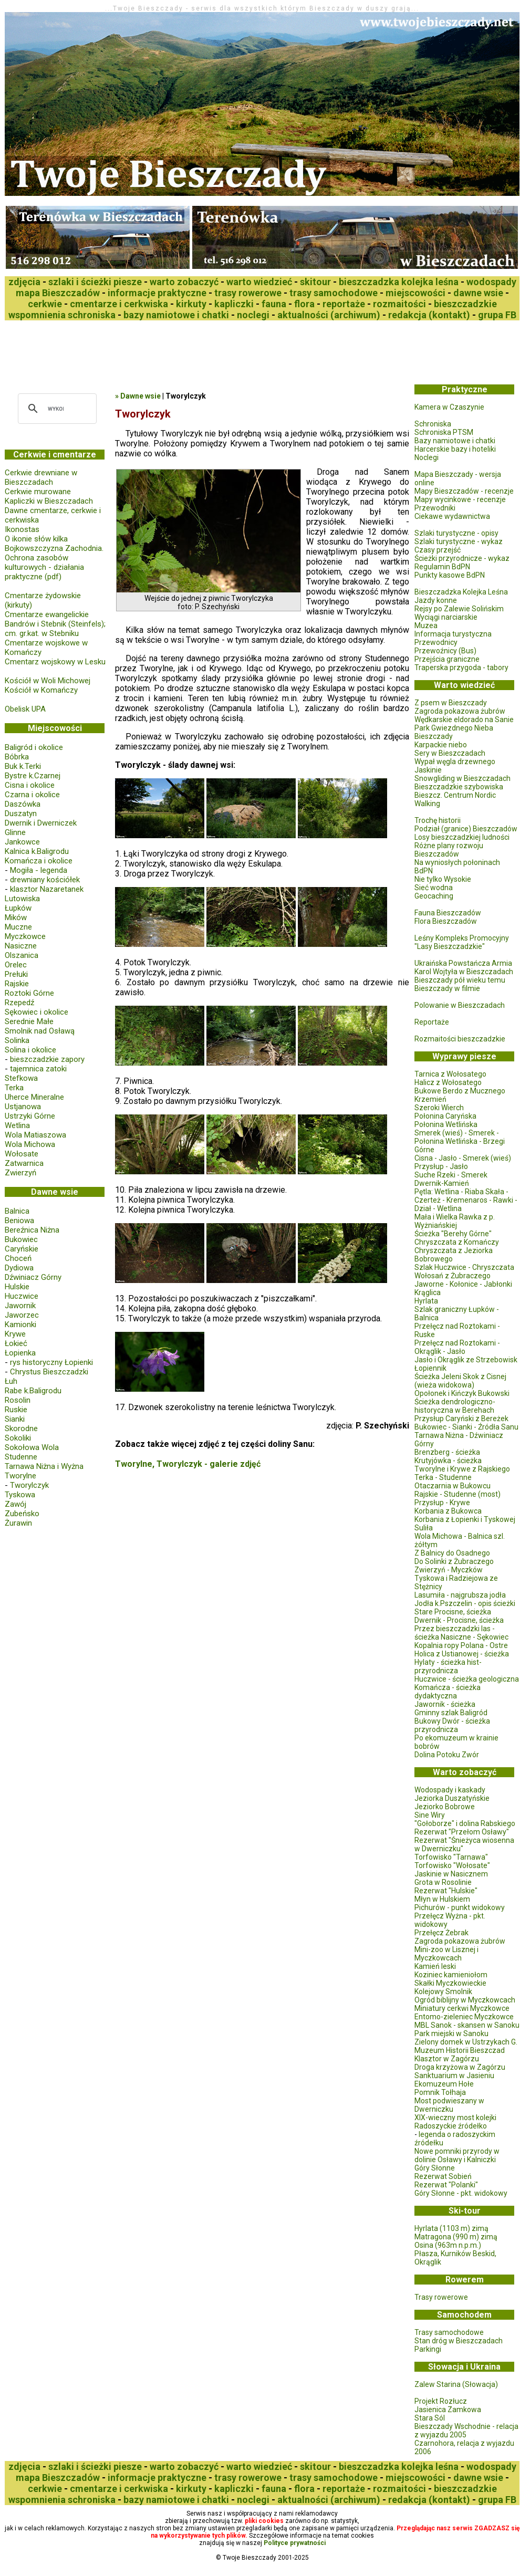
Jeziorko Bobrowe (444, 1806)
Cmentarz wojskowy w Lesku (55, 661)
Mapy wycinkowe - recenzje (460, 499)
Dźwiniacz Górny (33, 1277)
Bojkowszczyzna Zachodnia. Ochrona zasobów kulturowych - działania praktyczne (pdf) (54, 562)
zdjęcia (24, 281)
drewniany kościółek (45, 879)
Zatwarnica (24, 1163)
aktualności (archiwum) (328, 314)
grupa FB (497, 314)
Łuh (11, 1381)
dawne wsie (478, 292)
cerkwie (45, 303)
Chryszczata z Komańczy (456, 1242)
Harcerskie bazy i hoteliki (455, 449)
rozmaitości (399, 303)
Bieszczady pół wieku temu (459, 980)
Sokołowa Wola (32, 1447)
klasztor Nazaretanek (47, 889)
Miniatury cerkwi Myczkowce (461, 2008)
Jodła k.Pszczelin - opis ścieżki (464, 1603)
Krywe (15, 1334)
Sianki (15, 1419)
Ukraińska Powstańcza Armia (463, 963)
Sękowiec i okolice (36, 1012)
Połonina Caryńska (445, 1116)
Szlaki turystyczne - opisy (456, 533)
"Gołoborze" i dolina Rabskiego (464, 1823)
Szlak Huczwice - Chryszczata (464, 1267)
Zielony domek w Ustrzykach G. (465, 2042)
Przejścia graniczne (447, 659)
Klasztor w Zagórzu (446, 2058)
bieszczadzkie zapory (47, 1059)
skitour (315, 281)
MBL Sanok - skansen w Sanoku (466, 2025)
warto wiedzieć (259, 281)
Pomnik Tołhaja (440, 2092)
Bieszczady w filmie (447, 988)
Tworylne (20, 1475)
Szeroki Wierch (439, 1107)
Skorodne (21, 1428)
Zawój (15, 1504)
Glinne (15, 832)
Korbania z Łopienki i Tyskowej (464, 1519)
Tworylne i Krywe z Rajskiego (462, 1469)
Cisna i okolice (30, 785)
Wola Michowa (30, 1144)
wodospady (491, 281)
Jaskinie (428, 770)
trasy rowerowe (248, 292)
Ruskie (16, 1409)
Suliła (423, 1528)
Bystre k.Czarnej (32, 775)
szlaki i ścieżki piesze (95, 281)
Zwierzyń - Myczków (448, 1570)
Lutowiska (22, 898)
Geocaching (433, 896)
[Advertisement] (196, 348)
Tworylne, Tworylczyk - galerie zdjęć (188, 1464)
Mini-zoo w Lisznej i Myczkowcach (446, 1953)
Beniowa (19, 1220)
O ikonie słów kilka (36, 539)
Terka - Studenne (443, 1477)
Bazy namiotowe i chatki (454, 440)
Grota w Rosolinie (443, 1882)
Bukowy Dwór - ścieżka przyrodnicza (452, 1725)
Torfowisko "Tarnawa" (451, 1857)
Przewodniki (434, 508)
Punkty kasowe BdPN (449, 575)
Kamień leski (435, 1966)
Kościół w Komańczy (41, 690)
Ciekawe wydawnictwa (452, 516)
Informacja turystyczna (453, 634)
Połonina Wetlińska (445, 1124)
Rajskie (17, 983)
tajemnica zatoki (38, 1068)
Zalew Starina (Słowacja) (456, 2384)
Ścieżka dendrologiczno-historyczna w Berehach (454, 1405)
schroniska (92, 314)
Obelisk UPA (25, 709)
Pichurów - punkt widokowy (459, 1907)
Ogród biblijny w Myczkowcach (464, 2000)
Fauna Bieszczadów (447, 913)
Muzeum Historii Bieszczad (459, 2050)
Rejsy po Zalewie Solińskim (459, 608)
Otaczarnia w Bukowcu (452, 1486)
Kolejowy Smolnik (443, 1991)
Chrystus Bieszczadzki (49, 1371)
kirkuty (191, 303)
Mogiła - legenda (38, 870)
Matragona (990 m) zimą (455, 2237)
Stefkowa (21, 1078)
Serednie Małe (29, 1021)
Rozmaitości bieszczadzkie (459, 1039)
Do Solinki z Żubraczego (454, 1561)
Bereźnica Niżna (32, 1230)
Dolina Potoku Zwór (446, 1754)
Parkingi (427, 2349)
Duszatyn (21, 813)
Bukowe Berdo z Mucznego (459, 1091)
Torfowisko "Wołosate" (452, 1865)
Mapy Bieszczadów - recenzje (464, 491)
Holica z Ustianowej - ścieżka (461, 1654)
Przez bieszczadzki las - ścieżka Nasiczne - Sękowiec (461, 1632)
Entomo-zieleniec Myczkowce (464, 2016)
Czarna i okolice (32, 794)
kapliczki (234, 303)
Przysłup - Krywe (442, 1502)
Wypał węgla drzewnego (454, 761)
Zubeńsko (22, 1513)
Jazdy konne (435, 600)
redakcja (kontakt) (429, 314)
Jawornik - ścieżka (444, 1704)
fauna (274, 303)
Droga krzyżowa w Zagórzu (459, 2067)
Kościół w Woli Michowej (47, 680)
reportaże (344, 303)
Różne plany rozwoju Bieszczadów (448, 849)
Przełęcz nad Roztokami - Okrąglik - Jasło (457, 1347)
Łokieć (16, 1343)
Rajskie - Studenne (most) (457, 1494)
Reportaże (431, 1022)
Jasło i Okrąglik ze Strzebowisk (465, 1359)
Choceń (18, 1258)
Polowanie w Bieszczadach (459, 1005)
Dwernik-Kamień (441, 1183)
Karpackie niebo (440, 745)
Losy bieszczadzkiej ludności (461, 837)
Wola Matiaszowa (35, 1135)
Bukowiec (21, 1239)
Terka (14, 1087)
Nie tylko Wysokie (442, 879)
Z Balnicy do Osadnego (452, 1553)
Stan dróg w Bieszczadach (458, 2341)
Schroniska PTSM (443, 432)
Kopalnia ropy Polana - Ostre (461, 1645)
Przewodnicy (435, 642)
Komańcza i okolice (38, 860)
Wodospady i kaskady (449, 1790)
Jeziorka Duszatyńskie (452, 1798)
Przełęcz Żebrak (441, 1932)
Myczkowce (25, 936)
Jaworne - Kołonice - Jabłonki (463, 1284)
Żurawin (18, 1523)
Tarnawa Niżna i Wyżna (44, 1466)
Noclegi (426, 457)
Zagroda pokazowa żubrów (459, 711)
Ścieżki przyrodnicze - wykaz (461, 558)
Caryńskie (21, 1249)
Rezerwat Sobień (443, 2176)
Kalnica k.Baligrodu (37, 851)
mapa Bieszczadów (58, 292)
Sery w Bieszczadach (449, 753)
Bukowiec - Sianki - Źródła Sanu (466, 1427)
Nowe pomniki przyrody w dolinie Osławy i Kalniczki (457, 2155)
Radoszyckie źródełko (450, 2126)
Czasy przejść (437, 550)
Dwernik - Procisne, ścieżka (459, 1620)
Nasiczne (21, 946)
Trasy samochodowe (449, 2332)
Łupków (18, 908)
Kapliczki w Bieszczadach (49, 501)
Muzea (426, 625)
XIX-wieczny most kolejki (455, 2117)
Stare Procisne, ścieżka (452, 1612)
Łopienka (20, 1353)
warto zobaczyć (184, 281)
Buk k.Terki (23, 766)
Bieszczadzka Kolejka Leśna (461, 592)
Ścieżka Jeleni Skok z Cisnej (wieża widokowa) (460, 1380)
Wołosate (21, 1154)
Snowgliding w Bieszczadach (462, 778)
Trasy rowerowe (441, 2297)
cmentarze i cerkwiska (119, 303)
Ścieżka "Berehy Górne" (453, 1233)
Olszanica (21, 955)
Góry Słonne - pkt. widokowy (460, 2193)
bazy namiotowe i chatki (176, 314)
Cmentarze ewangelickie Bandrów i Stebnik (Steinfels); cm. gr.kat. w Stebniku (55, 624)
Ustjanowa (23, 1106)
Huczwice (21, 1296)
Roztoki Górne (29, 993)
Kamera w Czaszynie (449, 407)
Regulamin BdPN (442, 566)
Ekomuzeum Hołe (444, 2084)
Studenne (21, 1457)
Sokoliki (18, 1438)
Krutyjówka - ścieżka (448, 1460)
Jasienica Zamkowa (447, 2409)
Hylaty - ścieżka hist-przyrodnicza (448, 1666)
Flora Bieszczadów (445, 921)
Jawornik (20, 1305)
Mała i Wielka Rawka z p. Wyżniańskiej (454, 1221)
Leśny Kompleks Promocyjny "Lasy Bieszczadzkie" (461, 942)
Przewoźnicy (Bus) (445, 650)
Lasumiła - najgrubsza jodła (460, 1595)
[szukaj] (56, 408)
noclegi (253, 314)
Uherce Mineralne (34, 1097)
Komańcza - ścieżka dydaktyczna (447, 1691)
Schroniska (432, 424)
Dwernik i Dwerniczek (41, 823)
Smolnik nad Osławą (40, 1031)
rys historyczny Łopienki (51, 1362)
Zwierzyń (20, 1172)
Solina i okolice (30, 1050)
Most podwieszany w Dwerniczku (449, 2105)
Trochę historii (437, 820)
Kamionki (20, 1324)
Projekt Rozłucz (440, 2401)
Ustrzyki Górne (30, 1116)
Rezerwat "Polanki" (446, 2185)
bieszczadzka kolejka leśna (399, 281)
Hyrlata (426, 1301)
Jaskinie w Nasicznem (451, 1874)
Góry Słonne (434, 2168)
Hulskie (17, 1286)
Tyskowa (20, 1494)
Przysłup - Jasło (441, 1166)
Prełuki (16, 974)
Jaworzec (22, 1315)
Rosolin (17, 1400)
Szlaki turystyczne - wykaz (458, 541)
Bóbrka (17, 757)
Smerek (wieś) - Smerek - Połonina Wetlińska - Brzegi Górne (459, 1141)
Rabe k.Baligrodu (33, 1390)
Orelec (16, 964)
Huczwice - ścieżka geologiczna (466, 1679)
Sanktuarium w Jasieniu (454, 2075)
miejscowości (415, 292)
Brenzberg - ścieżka (447, 1452)
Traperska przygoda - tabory (461, 667)
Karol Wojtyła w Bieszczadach (463, 971)
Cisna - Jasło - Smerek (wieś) (462, 1158)
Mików (16, 917)
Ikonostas (22, 529)
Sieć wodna (433, 887)
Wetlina (17, 1125)
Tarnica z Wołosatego (450, 1074)
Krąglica (427, 1292)
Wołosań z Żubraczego (452, 1275)
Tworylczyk (29, 1485)
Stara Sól (429, 2418)
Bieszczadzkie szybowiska (458, 787)
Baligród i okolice (34, 747)
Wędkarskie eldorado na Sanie (464, 719)
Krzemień (430, 1099)
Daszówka (22, 804)
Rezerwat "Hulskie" (445, 1890)
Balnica (17, 1211)
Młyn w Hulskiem (442, 1899)
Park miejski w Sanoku (451, 2033)
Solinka (17, 1040)
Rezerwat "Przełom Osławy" (461, 1832)
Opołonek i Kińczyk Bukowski (461, 1393)
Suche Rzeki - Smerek (450, 1175)
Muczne (18, 927)
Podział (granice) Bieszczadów (465, 829)
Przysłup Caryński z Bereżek (461, 1418)
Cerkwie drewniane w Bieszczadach (41, 477)
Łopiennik (430, 1368)
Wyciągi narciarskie (445, 617)
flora (304, 303)
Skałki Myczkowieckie (450, 1983)
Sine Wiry (429, 1815)
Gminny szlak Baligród (450, 1712)
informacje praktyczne (157, 292)
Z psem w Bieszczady (450, 702)
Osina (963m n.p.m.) (447, 2245)
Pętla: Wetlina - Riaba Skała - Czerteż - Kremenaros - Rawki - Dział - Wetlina (465, 1200)
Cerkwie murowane (38, 491)
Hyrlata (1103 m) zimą (451, 2228)
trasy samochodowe (333, 292)
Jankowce (22, 842)
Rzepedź (19, 1002)
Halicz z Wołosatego (448, 1082)
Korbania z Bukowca (448, 1511)
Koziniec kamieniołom (450, 1974)
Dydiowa (19, 1268)
